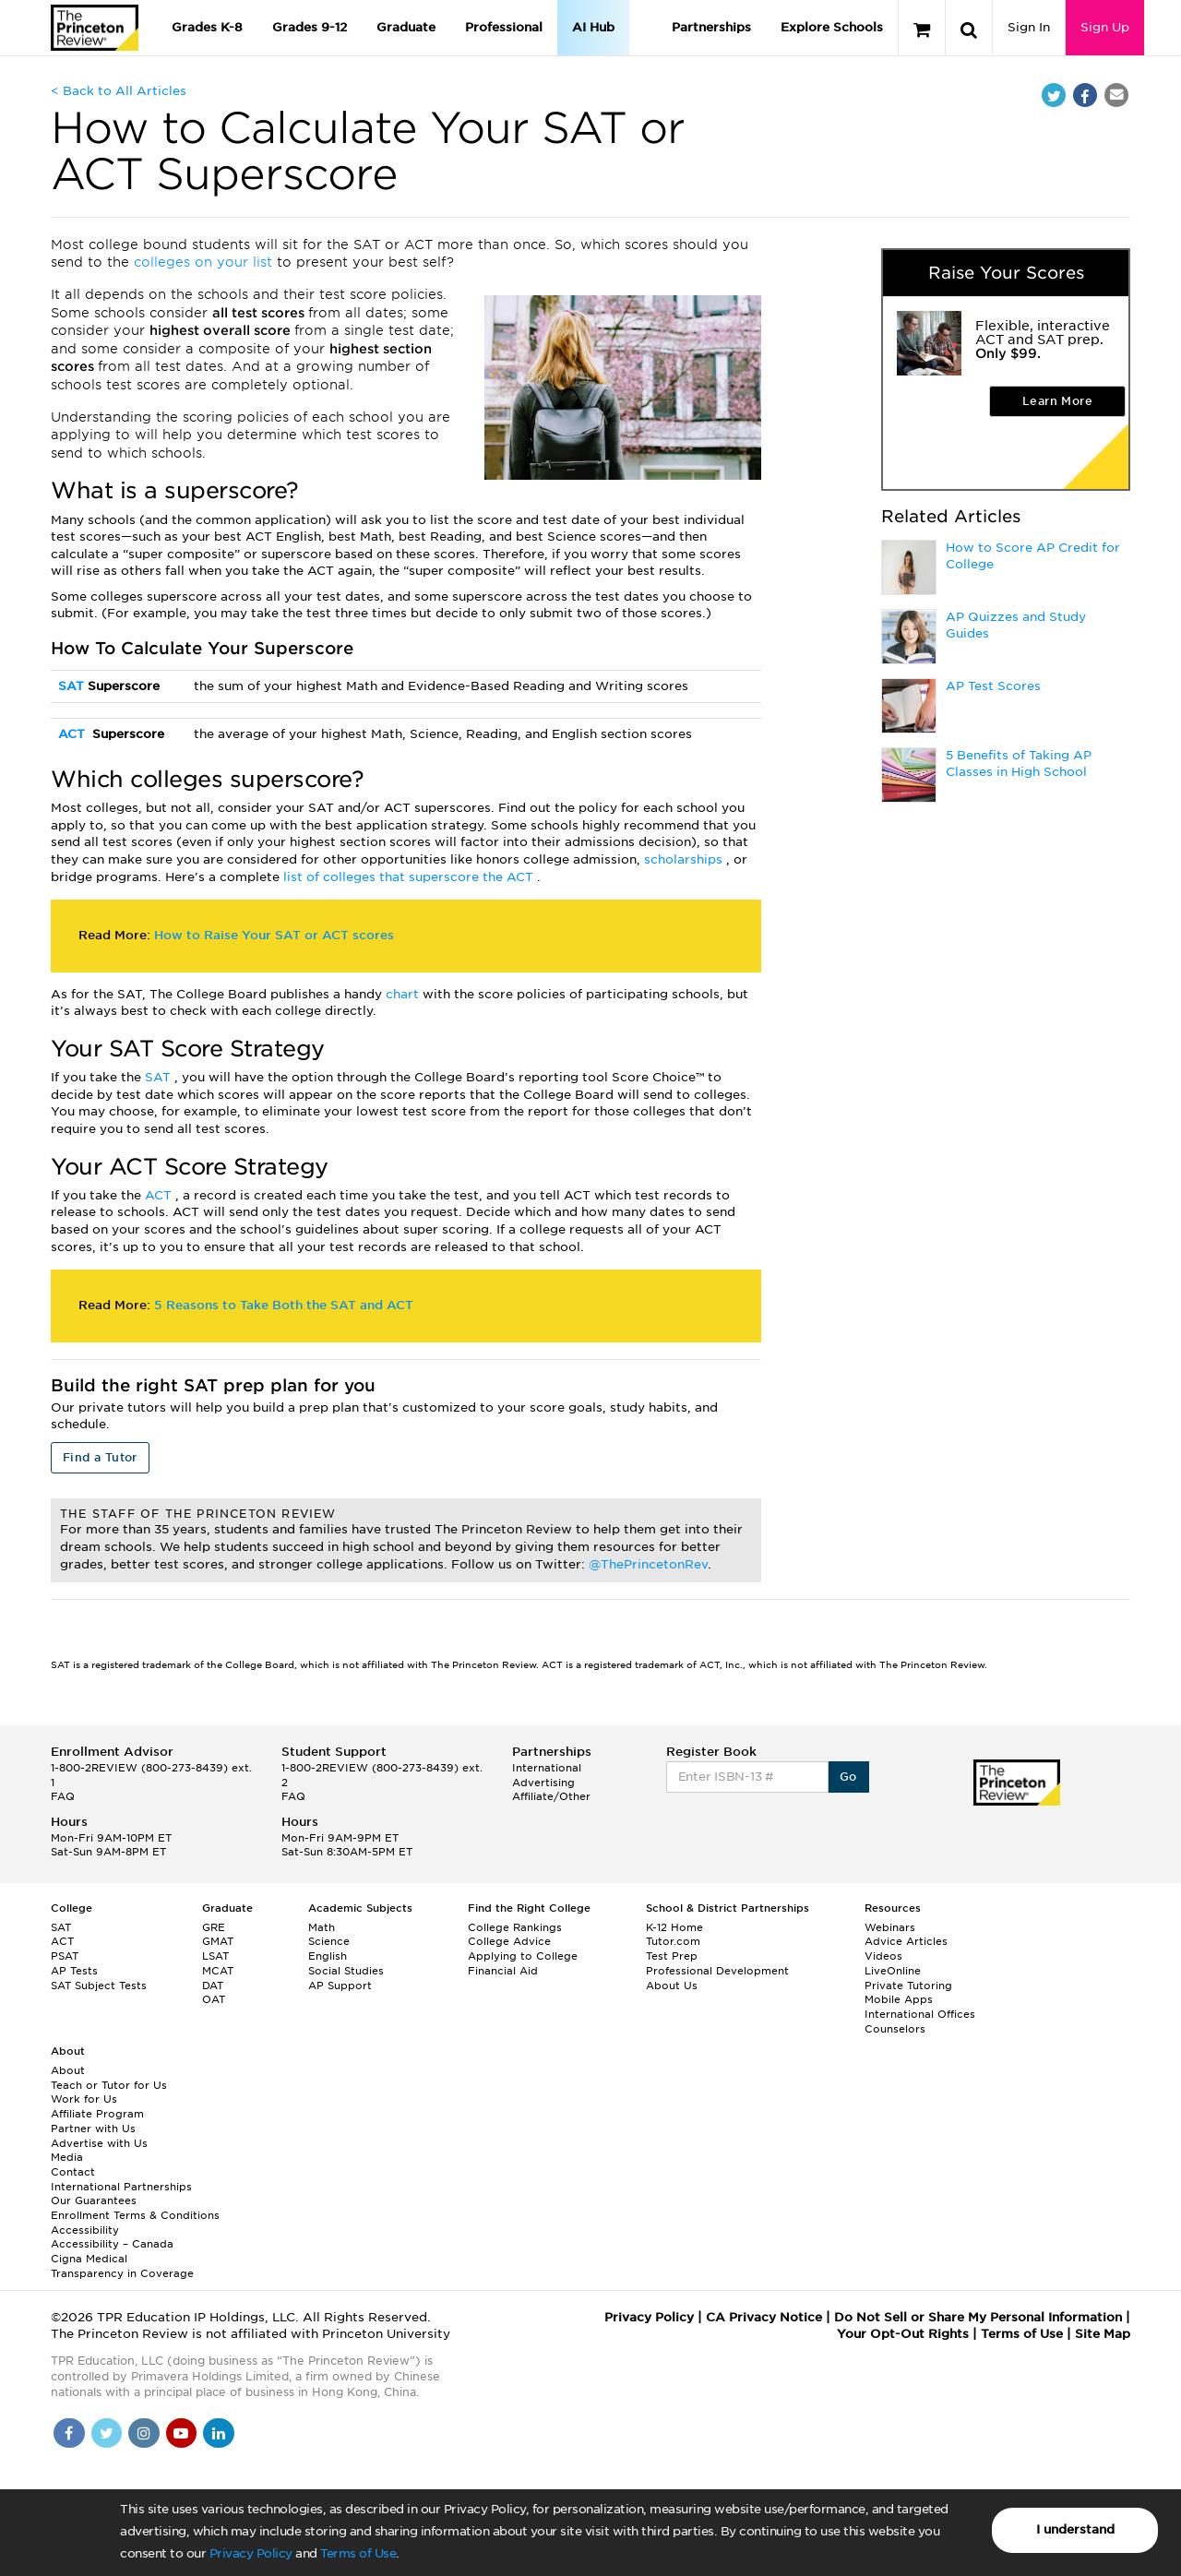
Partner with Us (93, 2128)
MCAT (217, 1970)
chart (404, 994)
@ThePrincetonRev (648, 1564)
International (546, 1767)
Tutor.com (673, 1941)
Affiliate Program (97, 2113)
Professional (504, 27)
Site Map (1102, 2334)
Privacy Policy (250, 2553)
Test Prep (672, 1956)
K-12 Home (674, 1927)
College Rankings (515, 1927)
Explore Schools (832, 27)
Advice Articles (906, 1941)
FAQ (63, 1796)
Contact (73, 2171)
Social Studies (346, 1970)
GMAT (217, 1941)
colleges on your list (205, 262)
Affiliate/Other (551, 1796)
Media (67, 2157)
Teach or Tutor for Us (109, 2085)
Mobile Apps (899, 1999)
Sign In (1029, 27)
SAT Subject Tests (99, 1985)
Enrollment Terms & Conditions (135, 2215)
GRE (213, 1927)
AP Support (340, 1985)
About (68, 2070)
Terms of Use (358, 2553)
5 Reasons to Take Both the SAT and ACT (283, 1305)
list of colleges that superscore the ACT (410, 877)
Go (848, 1776)
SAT (73, 686)
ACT (73, 734)
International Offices (920, 2014)
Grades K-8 (207, 27)
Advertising (543, 1782)
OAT (213, 1999)
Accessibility (85, 2230)
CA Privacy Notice (764, 2317)
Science (329, 1941)
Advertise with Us (99, 2143)
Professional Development (717, 1970)
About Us (672, 1985)
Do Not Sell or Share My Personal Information (978, 2317)
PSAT (64, 1956)
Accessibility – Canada (112, 2243)
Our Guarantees (94, 2200)
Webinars (890, 1927)
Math (321, 1927)
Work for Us (84, 2099)
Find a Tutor (100, 1457)
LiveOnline (893, 1970)
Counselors (895, 2028)
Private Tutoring (908, 1985)
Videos (883, 1956)
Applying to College (523, 1956)
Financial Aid (503, 1970)
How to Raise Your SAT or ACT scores (274, 935)
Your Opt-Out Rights (903, 2334)
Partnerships (711, 27)
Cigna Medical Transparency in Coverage (122, 2266)
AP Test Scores (993, 686)
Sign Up (1104, 27)
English (327, 1956)
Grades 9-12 (309, 27)
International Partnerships (121, 2186)
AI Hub (593, 27)
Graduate (405, 27)
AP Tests (74, 1970)
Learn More (1057, 401)
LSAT (215, 1956)
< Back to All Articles (118, 91)
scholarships (685, 859)
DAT (212, 1985)
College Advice (509, 1941)
